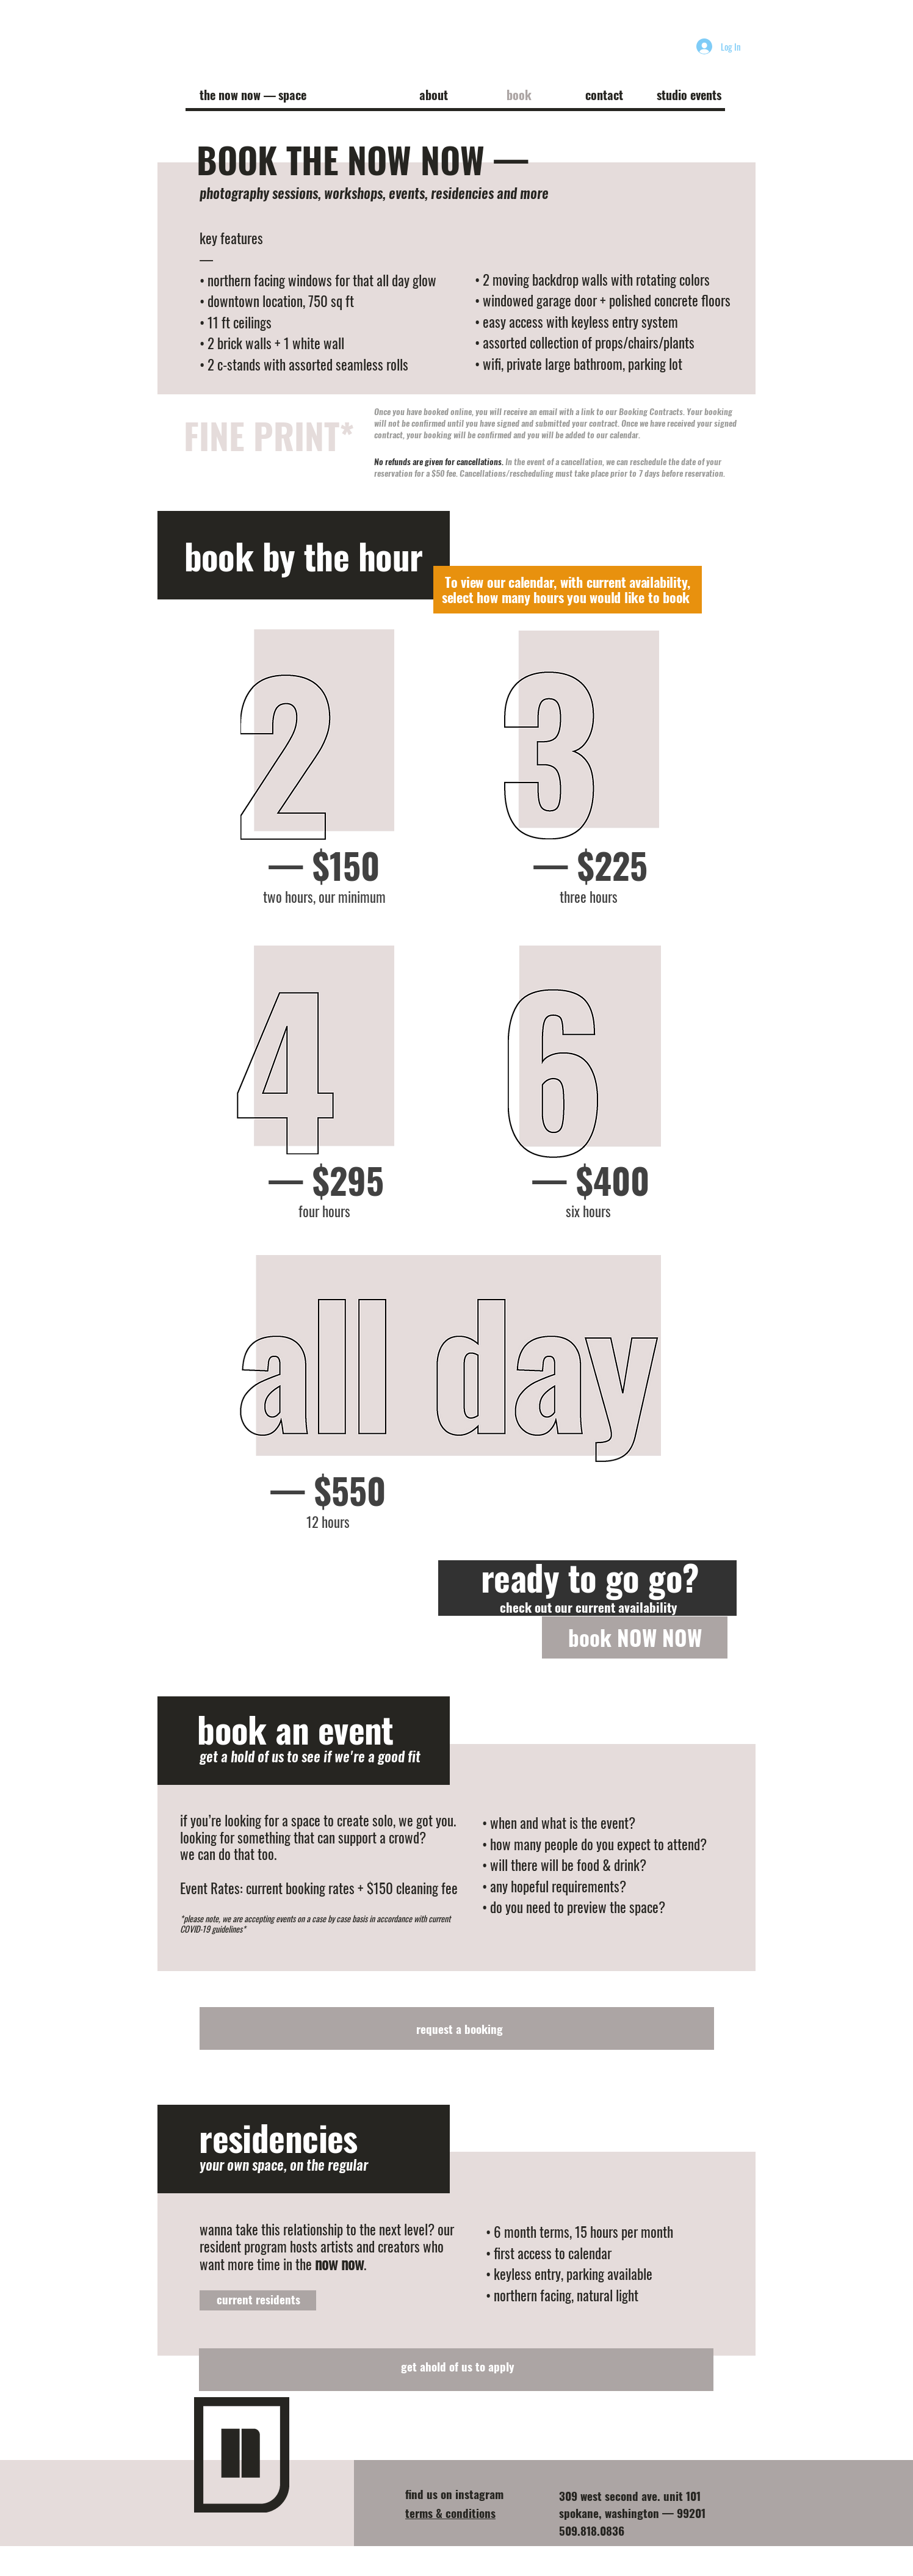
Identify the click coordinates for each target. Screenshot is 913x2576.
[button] (433, 94)
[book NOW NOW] (634, 1637)
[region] (318, 765)
